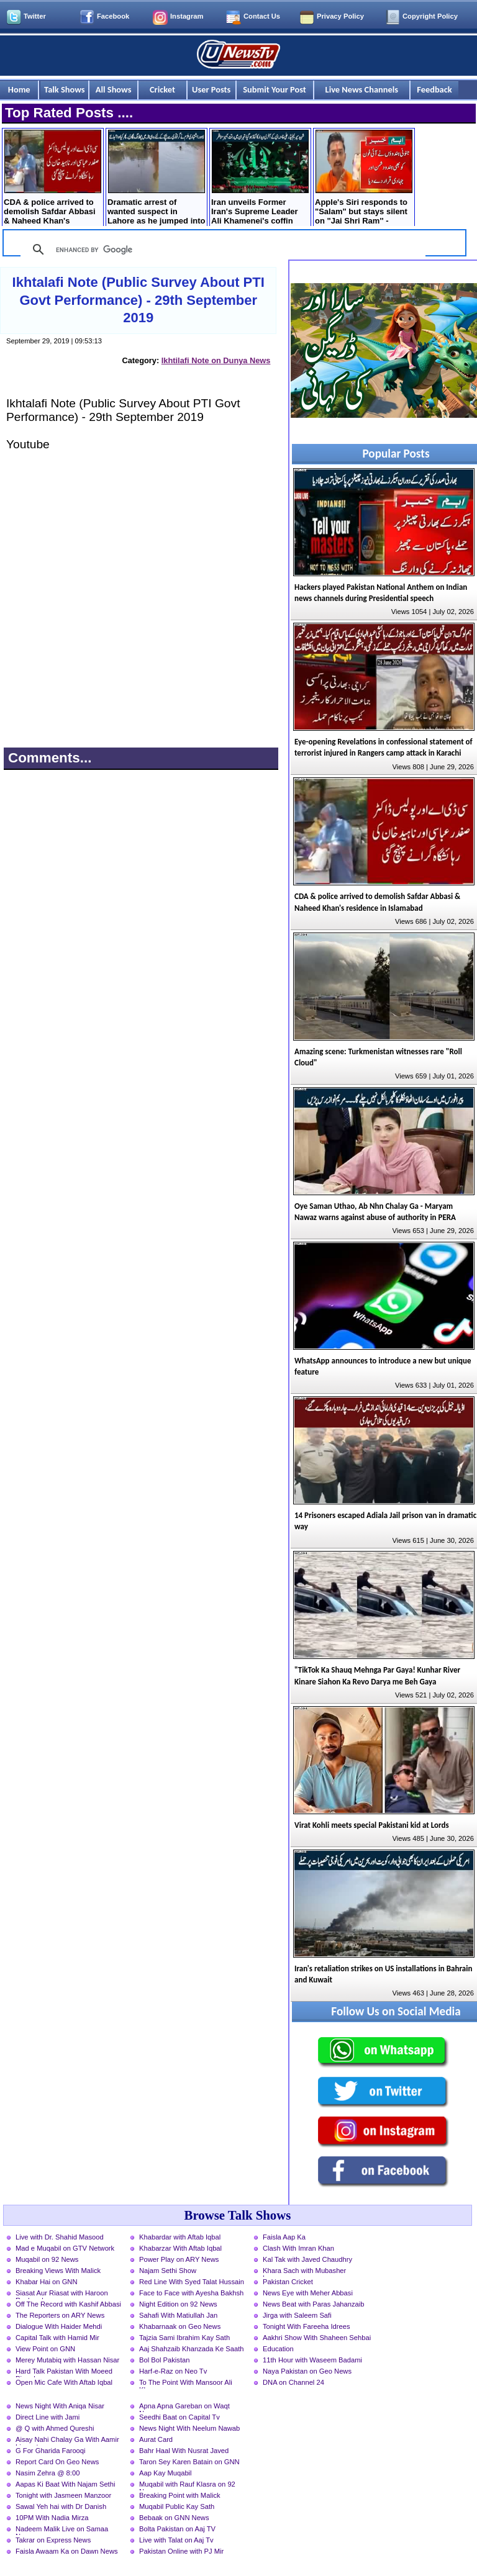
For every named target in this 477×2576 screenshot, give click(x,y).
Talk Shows (64, 89)
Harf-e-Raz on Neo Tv (173, 2371)
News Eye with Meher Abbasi (308, 2293)
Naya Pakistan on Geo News (307, 2371)
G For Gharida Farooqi (51, 2450)
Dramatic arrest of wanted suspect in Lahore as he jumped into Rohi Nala (156, 178)
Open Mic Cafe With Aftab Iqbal (64, 2382)
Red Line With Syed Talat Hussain (191, 2281)
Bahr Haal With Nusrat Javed (184, 2450)
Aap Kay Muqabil (165, 2473)
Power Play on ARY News (179, 2259)
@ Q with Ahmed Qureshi (55, 2428)
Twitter (35, 16)
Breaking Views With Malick (58, 2270)
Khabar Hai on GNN (47, 2281)
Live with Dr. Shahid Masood (60, 2237)
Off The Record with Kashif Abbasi (68, 2304)
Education (278, 2348)
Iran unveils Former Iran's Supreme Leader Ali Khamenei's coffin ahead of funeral (260, 178)
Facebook (113, 16)
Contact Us (261, 16)
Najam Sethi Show (167, 2270)
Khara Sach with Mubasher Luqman (304, 2272)
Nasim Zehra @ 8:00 (48, 2473)
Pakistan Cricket (288, 2281)
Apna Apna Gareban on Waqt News (184, 2407)
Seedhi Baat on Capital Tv (179, 2417)
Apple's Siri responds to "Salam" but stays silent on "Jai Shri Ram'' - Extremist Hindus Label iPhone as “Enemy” (363, 178)
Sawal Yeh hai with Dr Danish (61, 2506)
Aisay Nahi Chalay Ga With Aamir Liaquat (67, 2441)
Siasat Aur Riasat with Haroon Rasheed (62, 2294)
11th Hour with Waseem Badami (312, 2360)
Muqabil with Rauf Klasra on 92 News (187, 2485)
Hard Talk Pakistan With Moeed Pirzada (64, 2372)
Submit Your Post (274, 89)
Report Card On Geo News (57, 2461)
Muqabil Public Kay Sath (176, 2506)
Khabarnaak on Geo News (179, 2326)
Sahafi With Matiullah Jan (178, 2315)
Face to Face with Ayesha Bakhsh (191, 2293)
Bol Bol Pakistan (164, 2360)
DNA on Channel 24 (293, 2382)
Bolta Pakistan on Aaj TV (177, 2529)
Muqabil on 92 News (47, 2259)
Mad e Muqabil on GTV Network (65, 2248)
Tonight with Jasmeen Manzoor (63, 2495)
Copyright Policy (430, 16)
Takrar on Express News (53, 2540)
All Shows (114, 89)
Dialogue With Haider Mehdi (59, 2326)
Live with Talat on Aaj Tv (176, 2540)
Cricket (162, 89)
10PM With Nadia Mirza (52, 2517)
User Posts (211, 89)
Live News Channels (361, 89)
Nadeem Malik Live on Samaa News (62, 2530)
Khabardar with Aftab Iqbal (179, 2237)
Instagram (186, 16)
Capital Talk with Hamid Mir (57, 2337)
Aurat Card (156, 2439)
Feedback (434, 89)
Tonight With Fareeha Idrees (306, 2326)
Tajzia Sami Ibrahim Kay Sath (184, 2337)
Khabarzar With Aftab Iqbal (180, 2248)
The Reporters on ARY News (60, 2315)
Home (19, 89)
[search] (221, 249)
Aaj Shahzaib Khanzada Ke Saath (191, 2348)
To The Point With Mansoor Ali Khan (185, 2383)
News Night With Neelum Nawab (189, 2428)
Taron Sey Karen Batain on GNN (189, 2461)
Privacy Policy (340, 16)
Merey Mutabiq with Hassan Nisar (67, 2360)
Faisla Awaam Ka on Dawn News (67, 2551)
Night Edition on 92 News (178, 2304)
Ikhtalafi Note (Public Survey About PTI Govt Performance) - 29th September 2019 (138, 299)
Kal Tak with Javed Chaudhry (307, 2259)
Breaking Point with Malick (179, 2495)
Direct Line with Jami (48, 2417)
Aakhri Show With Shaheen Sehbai (317, 2337)
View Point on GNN (45, 2348)
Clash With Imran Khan (298, 2248)
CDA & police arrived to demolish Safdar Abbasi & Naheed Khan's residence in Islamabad (52, 178)
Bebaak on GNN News (174, 2517)
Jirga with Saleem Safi (297, 2315)
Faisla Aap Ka (284, 2237)
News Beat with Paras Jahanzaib (314, 2304)
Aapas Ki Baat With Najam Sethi (65, 2484)
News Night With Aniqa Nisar (60, 2406)
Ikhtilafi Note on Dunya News (216, 360)
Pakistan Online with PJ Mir (181, 2551)
